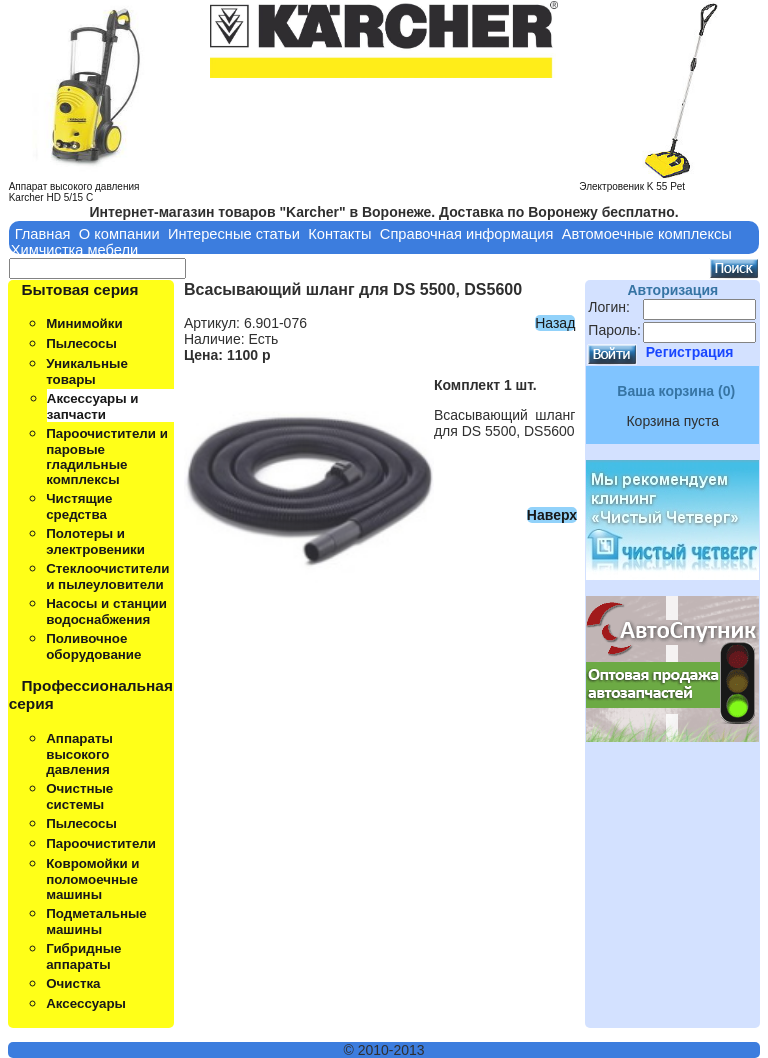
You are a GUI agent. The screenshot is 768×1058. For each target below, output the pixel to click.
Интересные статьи (234, 234)
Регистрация (690, 352)
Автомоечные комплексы (647, 234)
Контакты (339, 234)
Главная (43, 234)
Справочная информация (467, 234)
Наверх (552, 515)
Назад (555, 323)
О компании (119, 234)
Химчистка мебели (75, 250)
